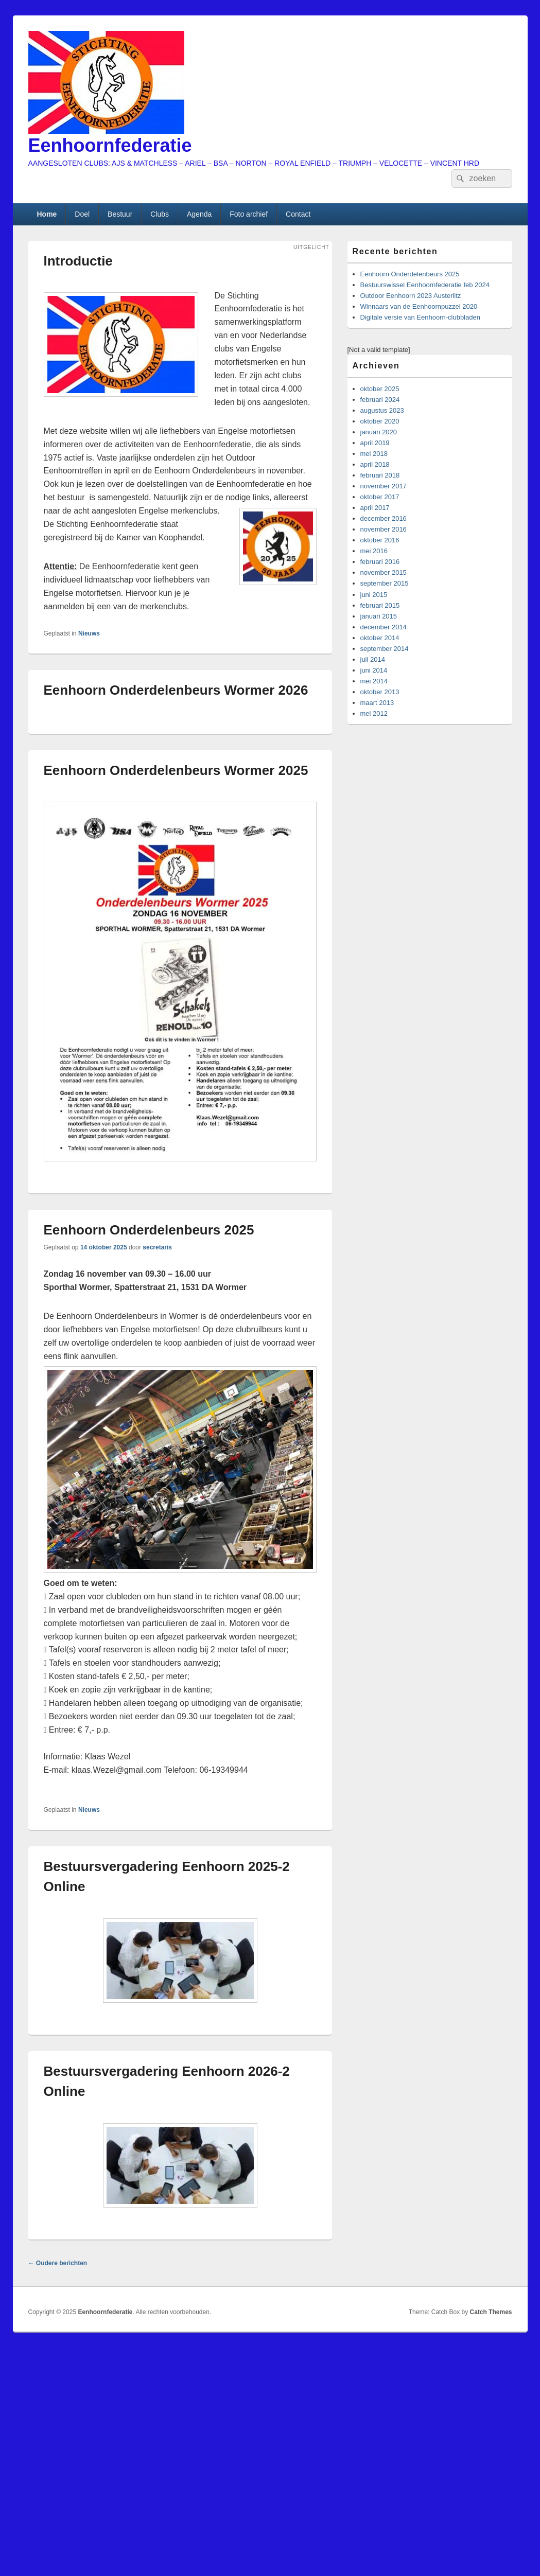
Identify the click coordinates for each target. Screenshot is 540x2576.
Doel (82, 214)
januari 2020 (378, 432)
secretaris (157, 1247)
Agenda (199, 214)
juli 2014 (372, 659)
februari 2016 (380, 562)
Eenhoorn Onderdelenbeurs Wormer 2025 (176, 770)
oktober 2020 (379, 421)
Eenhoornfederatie (110, 145)
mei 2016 (374, 551)
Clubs (159, 214)
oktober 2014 (379, 638)
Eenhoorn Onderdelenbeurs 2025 (149, 1230)
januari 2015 (378, 616)
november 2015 (383, 572)
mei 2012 (374, 713)
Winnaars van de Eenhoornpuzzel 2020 (419, 306)
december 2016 (383, 518)
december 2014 (383, 627)
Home (47, 214)
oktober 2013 (379, 692)
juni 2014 (374, 670)
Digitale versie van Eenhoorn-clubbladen (420, 317)
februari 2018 (380, 475)
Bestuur (120, 214)
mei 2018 (374, 453)
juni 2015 (374, 594)
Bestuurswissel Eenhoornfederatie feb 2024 (425, 285)
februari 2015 (380, 605)
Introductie (78, 261)
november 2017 (383, 486)
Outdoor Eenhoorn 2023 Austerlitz (410, 295)
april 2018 (375, 464)
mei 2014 (374, 681)
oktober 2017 (379, 497)
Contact (298, 214)
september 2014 (384, 648)
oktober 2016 (379, 540)
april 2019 (375, 443)
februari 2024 (380, 399)
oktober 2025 (379, 389)
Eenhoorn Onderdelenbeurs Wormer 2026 (176, 690)
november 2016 (383, 529)
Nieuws (89, 633)
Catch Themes (490, 2312)
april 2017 (375, 507)
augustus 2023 (382, 410)
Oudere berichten (58, 2263)
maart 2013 (377, 703)
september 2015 (384, 583)
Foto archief (249, 214)
